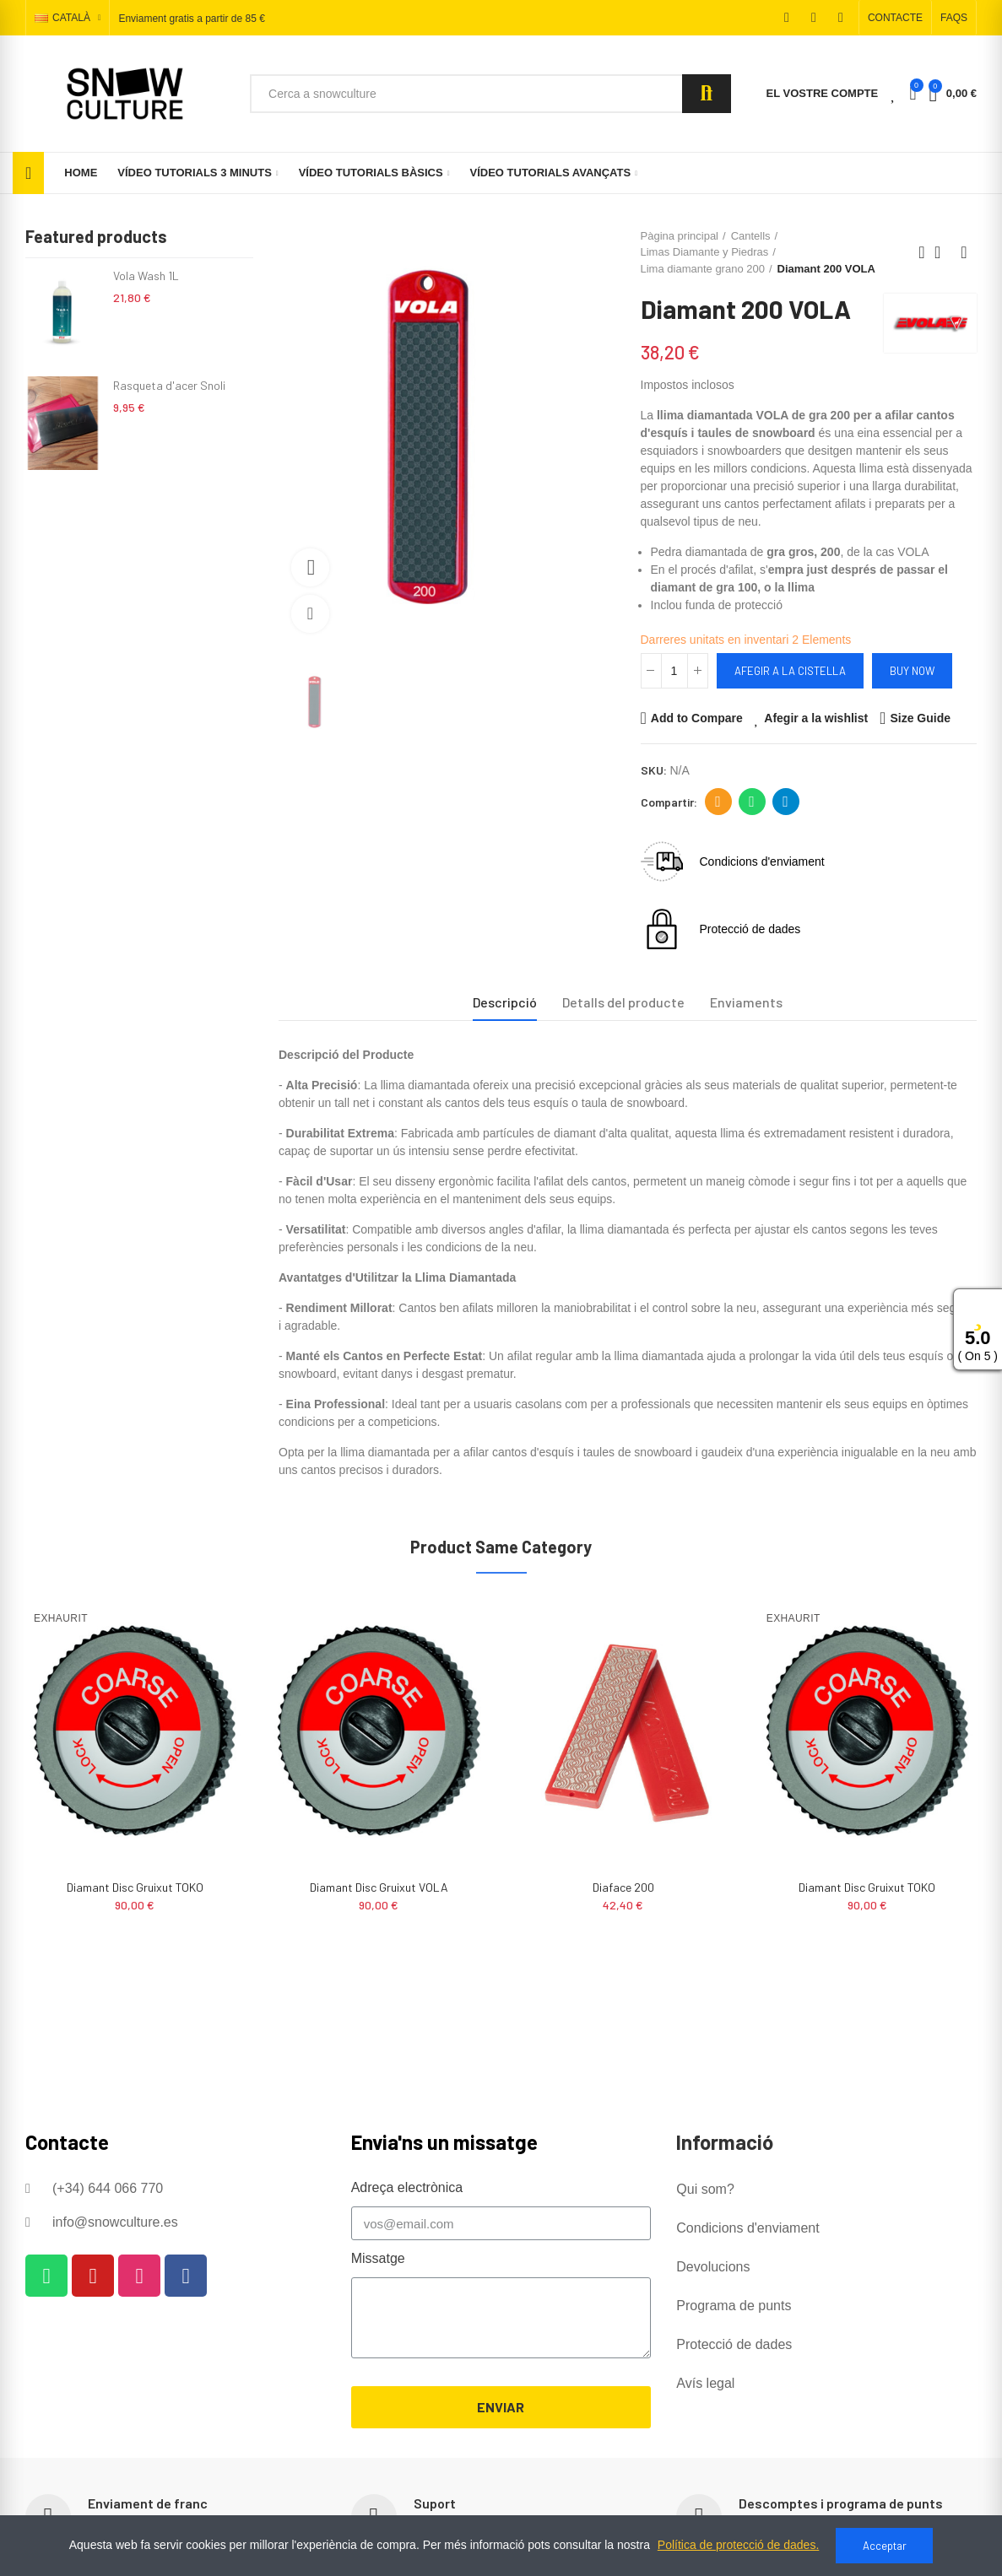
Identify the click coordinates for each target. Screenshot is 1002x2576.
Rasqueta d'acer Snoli (169, 385)
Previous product (921, 252)
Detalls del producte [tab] (623, 1002)
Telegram (785, 801)
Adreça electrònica (718, 801)
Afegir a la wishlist (816, 718)
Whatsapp (752, 801)
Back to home (942, 252)
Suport (435, 2503)
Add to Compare (697, 718)
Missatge (378, 2258)
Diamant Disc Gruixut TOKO (379, 1887)
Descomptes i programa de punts (841, 2503)
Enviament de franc (148, 2503)
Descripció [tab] (505, 1002)
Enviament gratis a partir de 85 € (191, 18)
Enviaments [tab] (746, 1002)
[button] (895, 17)
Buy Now (912, 671)
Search (706, 93)
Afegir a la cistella (790, 671)
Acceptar (885, 2545)
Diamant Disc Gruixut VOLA (623, 1887)
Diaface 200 (134, 1887)
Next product (964, 252)
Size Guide (920, 718)
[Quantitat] (674, 671)
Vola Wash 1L (146, 275)
